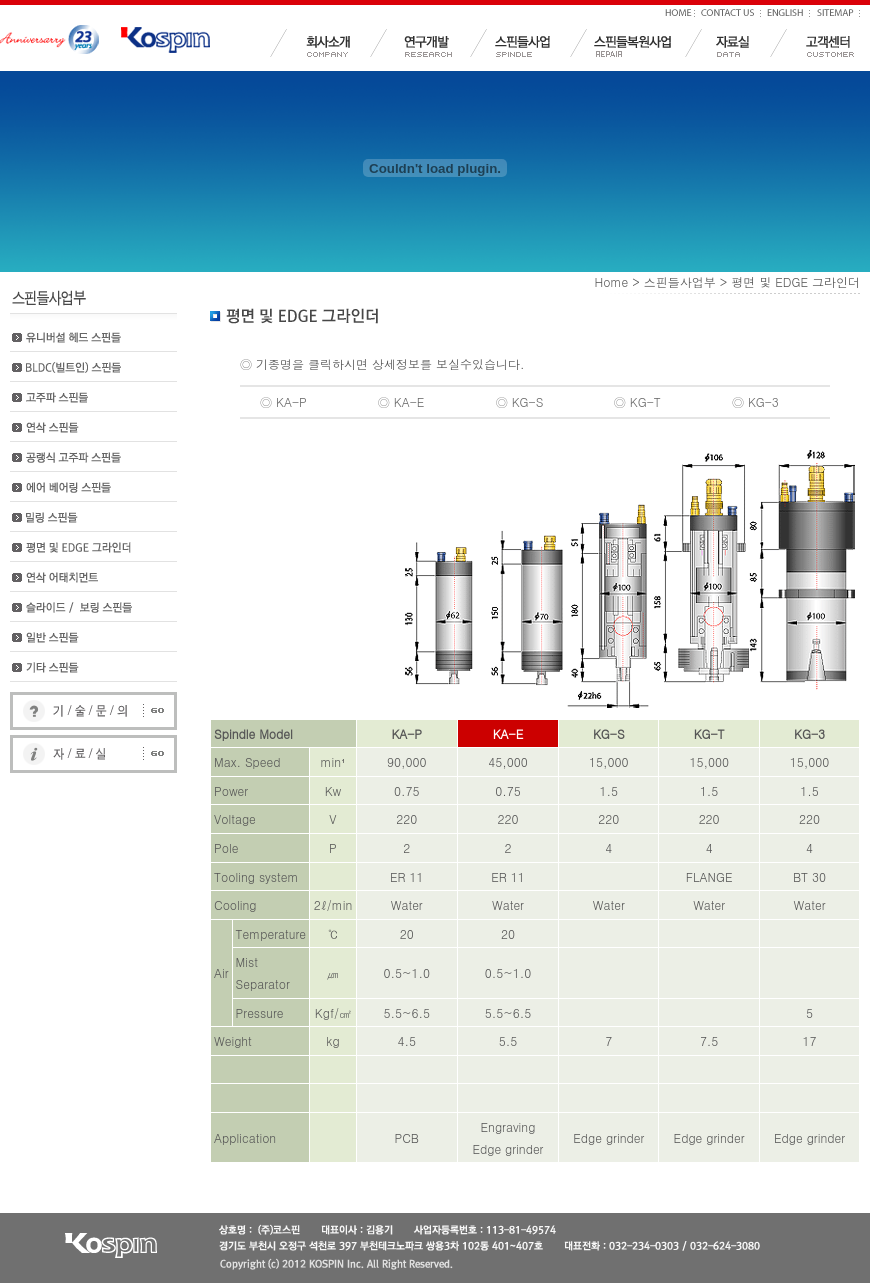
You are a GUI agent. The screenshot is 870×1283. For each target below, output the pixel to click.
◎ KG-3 (755, 401)
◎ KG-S (520, 401)
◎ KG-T (637, 401)
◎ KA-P (283, 401)
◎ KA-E (401, 401)
